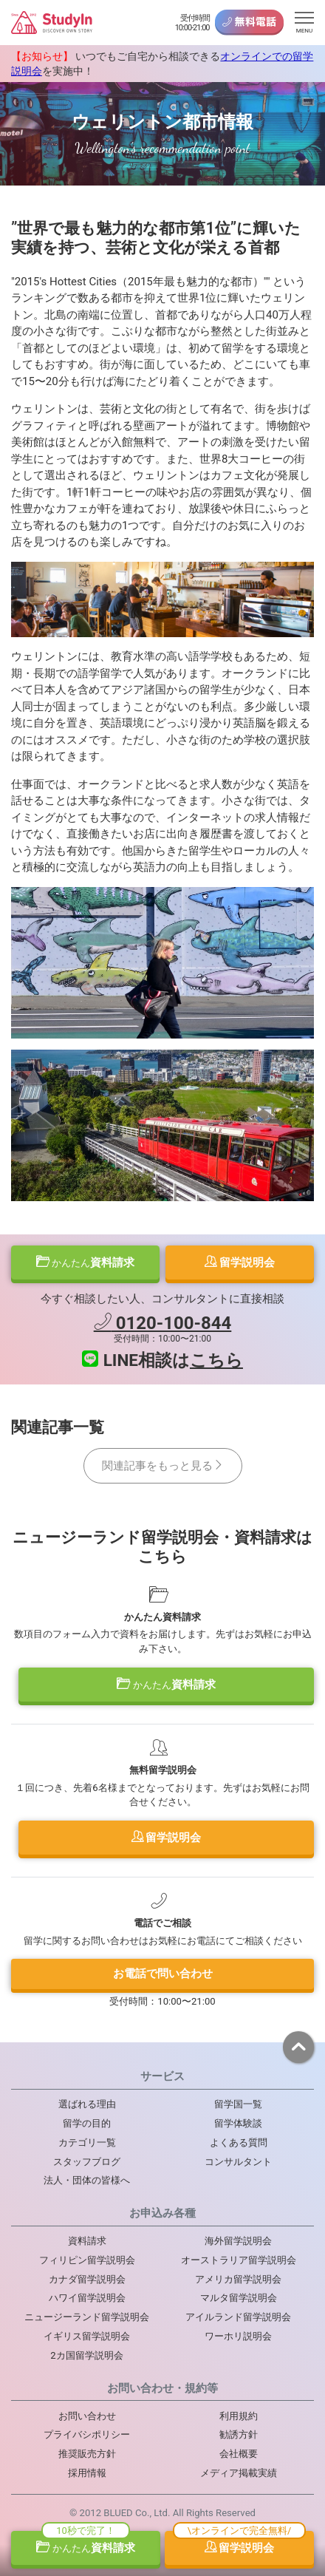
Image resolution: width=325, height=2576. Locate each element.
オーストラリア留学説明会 (238, 2260)
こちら (216, 1360)
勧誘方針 (238, 2434)
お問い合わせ (87, 2416)
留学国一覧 (238, 2104)
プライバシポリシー (87, 2434)
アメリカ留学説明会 (238, 2279)
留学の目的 (87, 2123)
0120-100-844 (163, 1323)
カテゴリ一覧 (87, 2142)
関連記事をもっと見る (163, 1465)
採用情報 (87, 2472)
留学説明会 (240, 1262)
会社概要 (238, 2453)
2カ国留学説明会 (86, 2355)
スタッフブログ (86, 2161)
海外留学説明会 (238, 2240)
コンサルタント (238, 2161)
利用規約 (238, 2416)
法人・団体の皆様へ (87, 2180)
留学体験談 (238, 2123)
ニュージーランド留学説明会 (86, 2316)
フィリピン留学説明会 (87, 2260)
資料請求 (85, 1262)
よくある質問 (238, 2142)
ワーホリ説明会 (238, 2336)
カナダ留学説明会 (87, 2279)
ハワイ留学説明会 (87, 2297)
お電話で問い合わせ (163, 1973)
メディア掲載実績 (238, 2472)
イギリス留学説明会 (87, 2336)
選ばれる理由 (87, 2104)
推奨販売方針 (87, 2453)
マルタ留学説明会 (238, 2297)
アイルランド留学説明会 (238, 2316)
